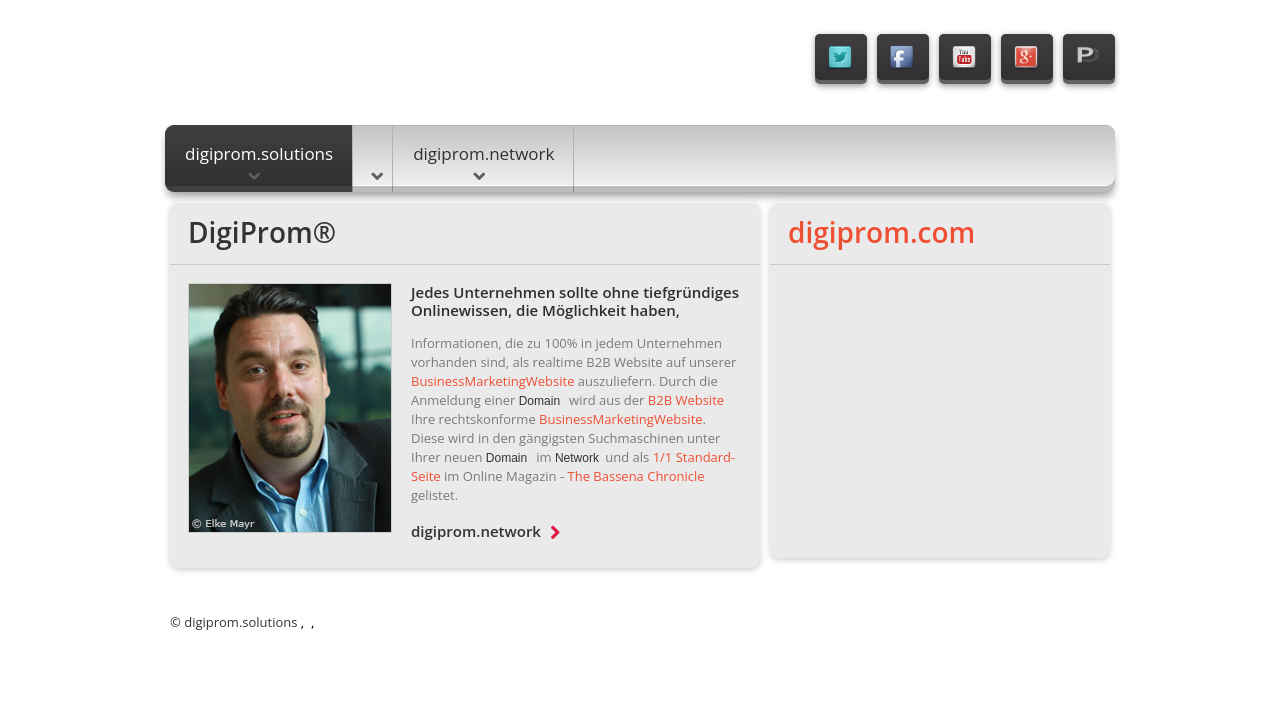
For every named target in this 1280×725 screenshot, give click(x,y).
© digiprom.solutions (233, 622)
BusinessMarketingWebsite (492, 381)
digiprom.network (483, 161)
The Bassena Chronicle (636, 476)
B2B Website (686, 400)
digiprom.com (881, 232)
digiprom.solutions (259, 161)
